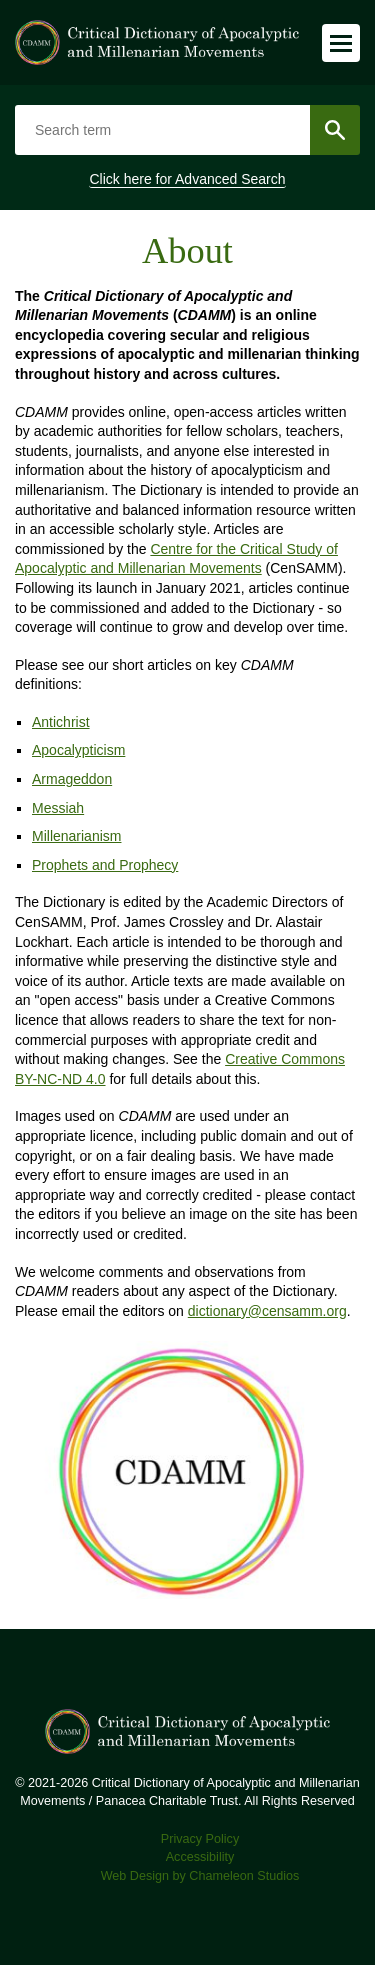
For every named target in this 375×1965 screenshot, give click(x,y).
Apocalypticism (78, 750)
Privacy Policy (200, 1839)
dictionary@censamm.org (267, 1311)
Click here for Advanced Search (187, 179)
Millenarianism (76, 836)
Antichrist (61, 722)
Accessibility (200, 1857)
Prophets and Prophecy (105, 865)
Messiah (58, 808)
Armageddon (72, 779)
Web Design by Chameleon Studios (200, 1876)
